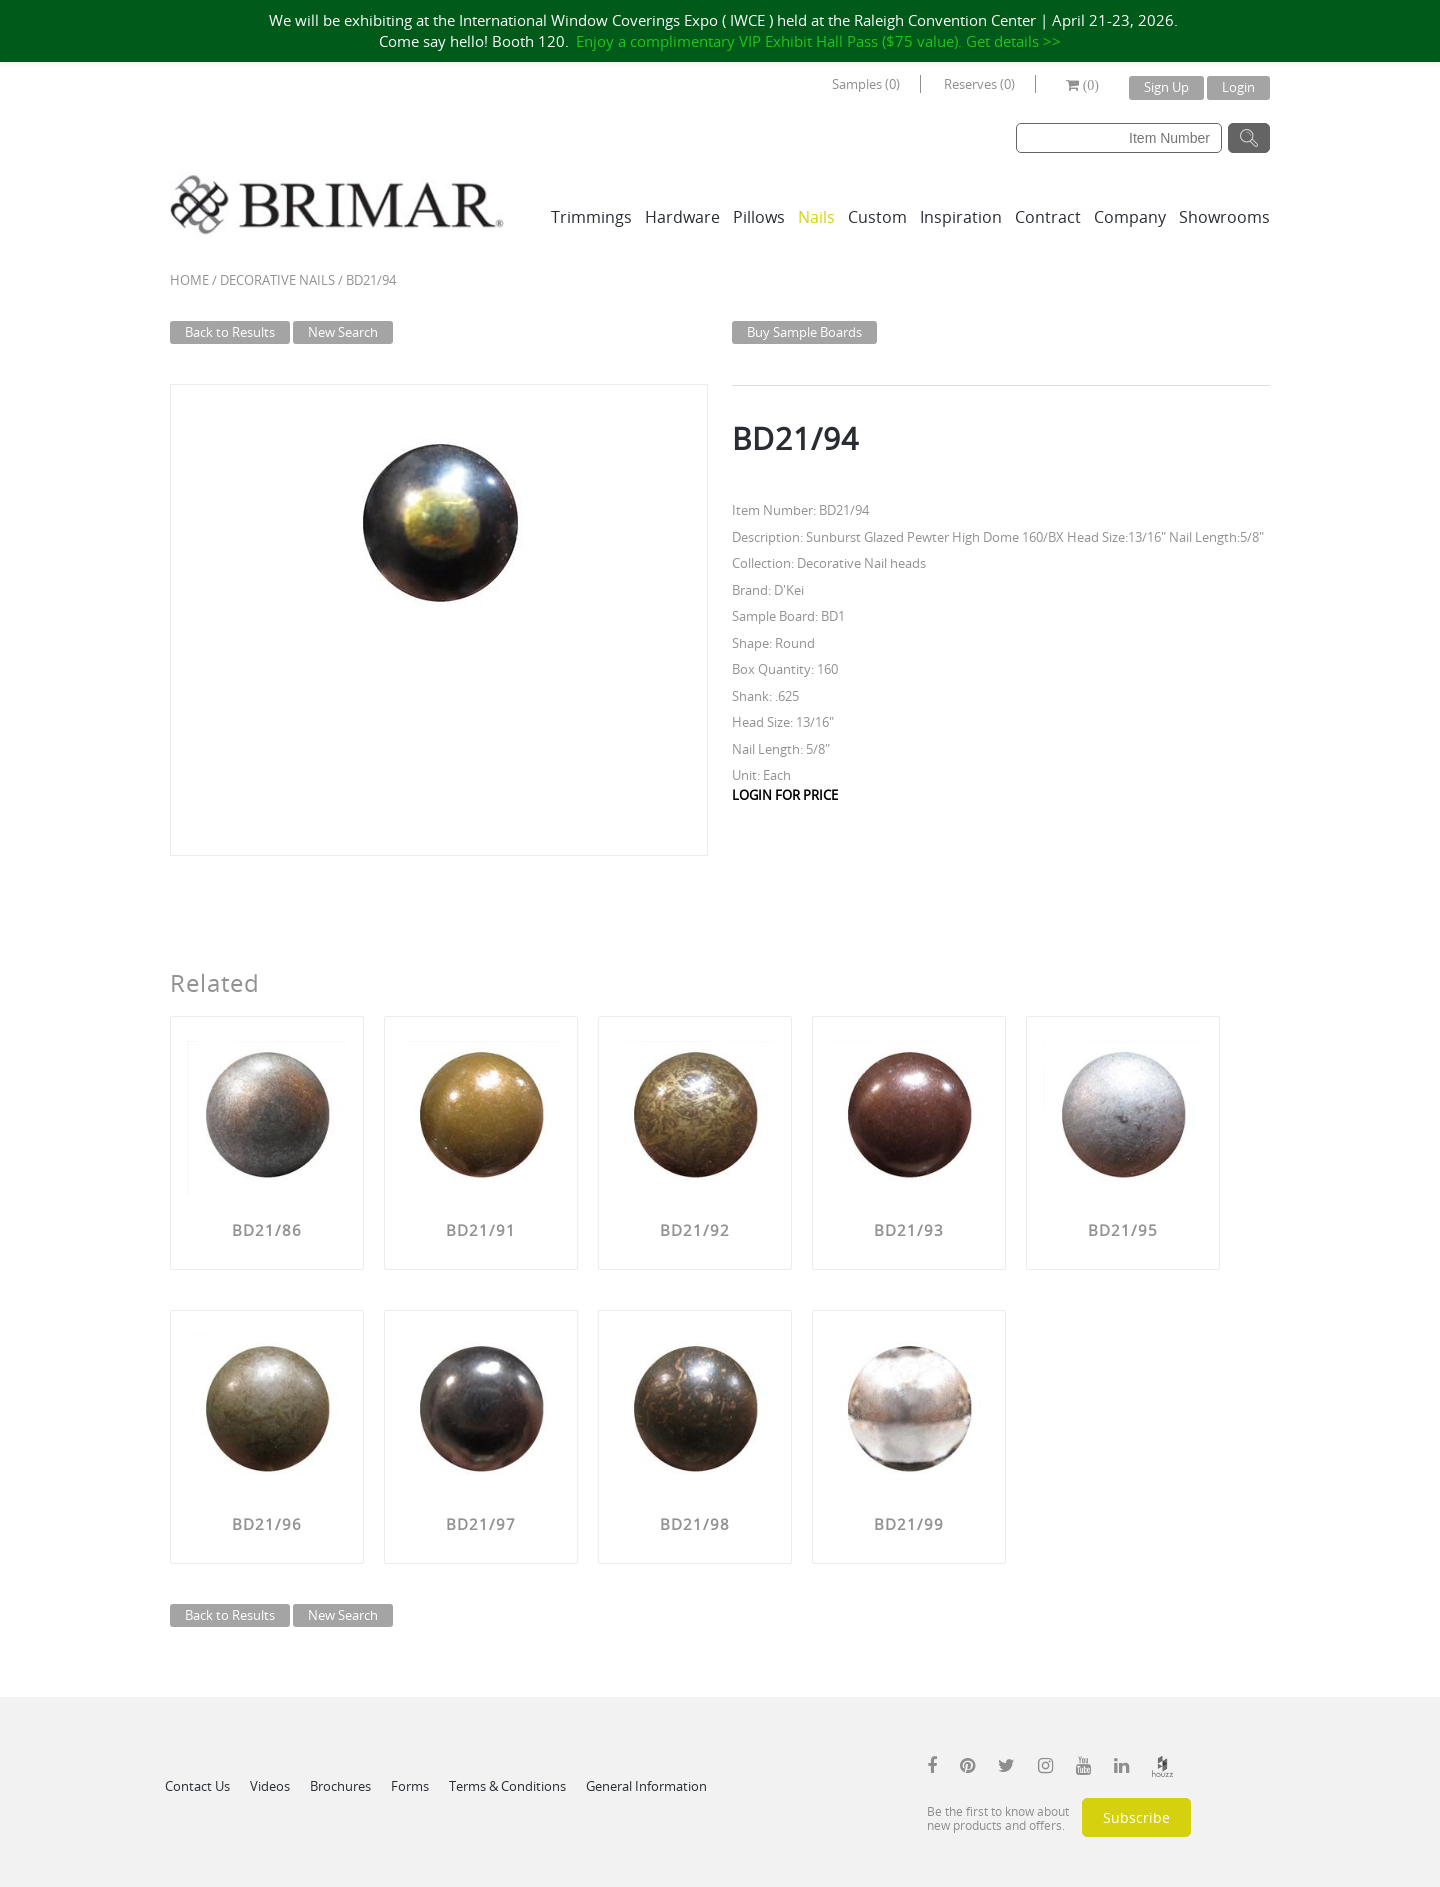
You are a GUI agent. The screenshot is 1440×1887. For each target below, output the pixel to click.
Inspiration (961, 217)
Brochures (340, 1786)
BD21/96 (267, 1524)
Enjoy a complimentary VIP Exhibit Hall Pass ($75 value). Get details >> (818, 41)
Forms (410, 1786)
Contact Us (197, 1786)
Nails (816, 217)
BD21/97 (481, 1524)
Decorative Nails (277, 280)
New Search (343, 332)
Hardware (682, 217)
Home (189, 280)
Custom (877, 217)
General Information (646, 1786)
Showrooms (1224, 217)
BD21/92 (695, 1230)
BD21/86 (267, 1230)
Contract (1048, 217)
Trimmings (591, 217)
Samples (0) (866, 84)
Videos (270, 1786)
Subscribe (1136, 1817)
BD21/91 (481, 1230)
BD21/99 (909, 1524)
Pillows (759, 217)
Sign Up (1166, 87)
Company (1130, 217)
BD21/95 (1123, 1230)
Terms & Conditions (507, 1786)
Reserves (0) (979, 84)
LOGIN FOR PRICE (785, 795)
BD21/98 (695, 1524)
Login (1238, 87)
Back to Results (230, 332)
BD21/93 (909, 1230)
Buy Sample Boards (804, 332)
